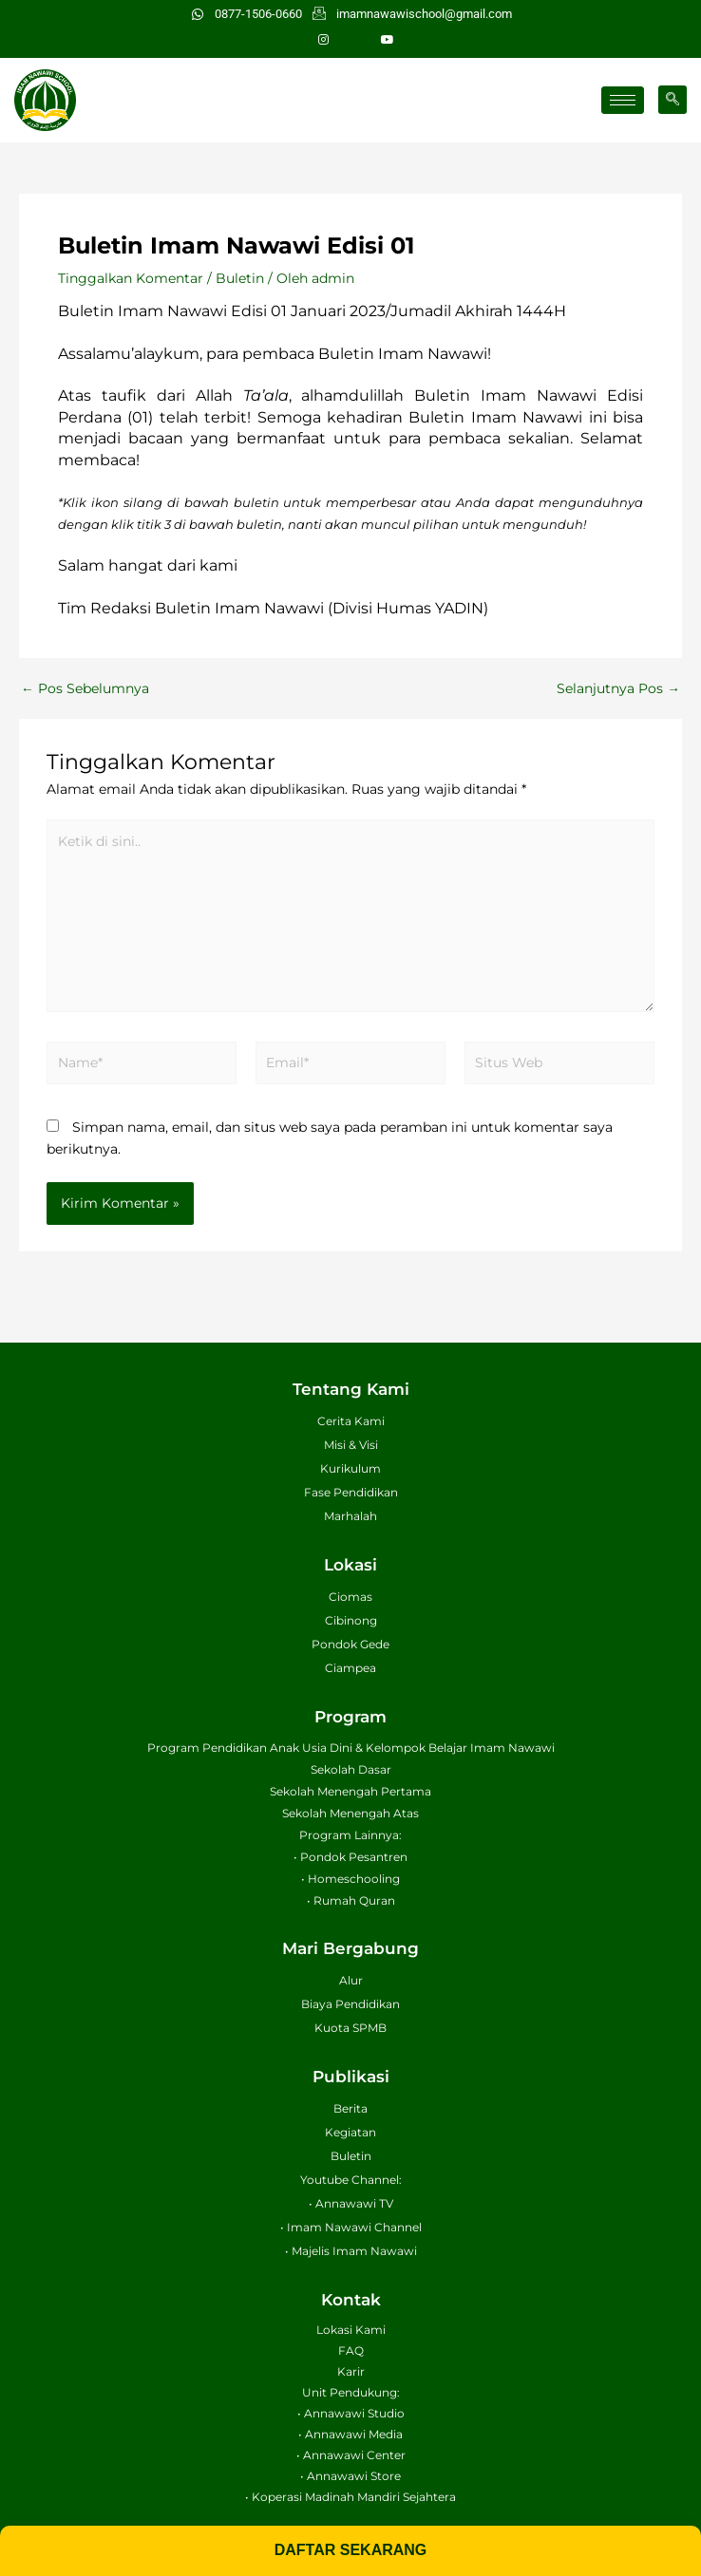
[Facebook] (355, 40)
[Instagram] (323, 40)
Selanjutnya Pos (618, 689)
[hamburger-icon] (622, 100)
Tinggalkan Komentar (130, 278)
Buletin (240, 278)
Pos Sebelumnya (85, 689)
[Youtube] (387, 40)
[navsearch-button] (672, 99)
